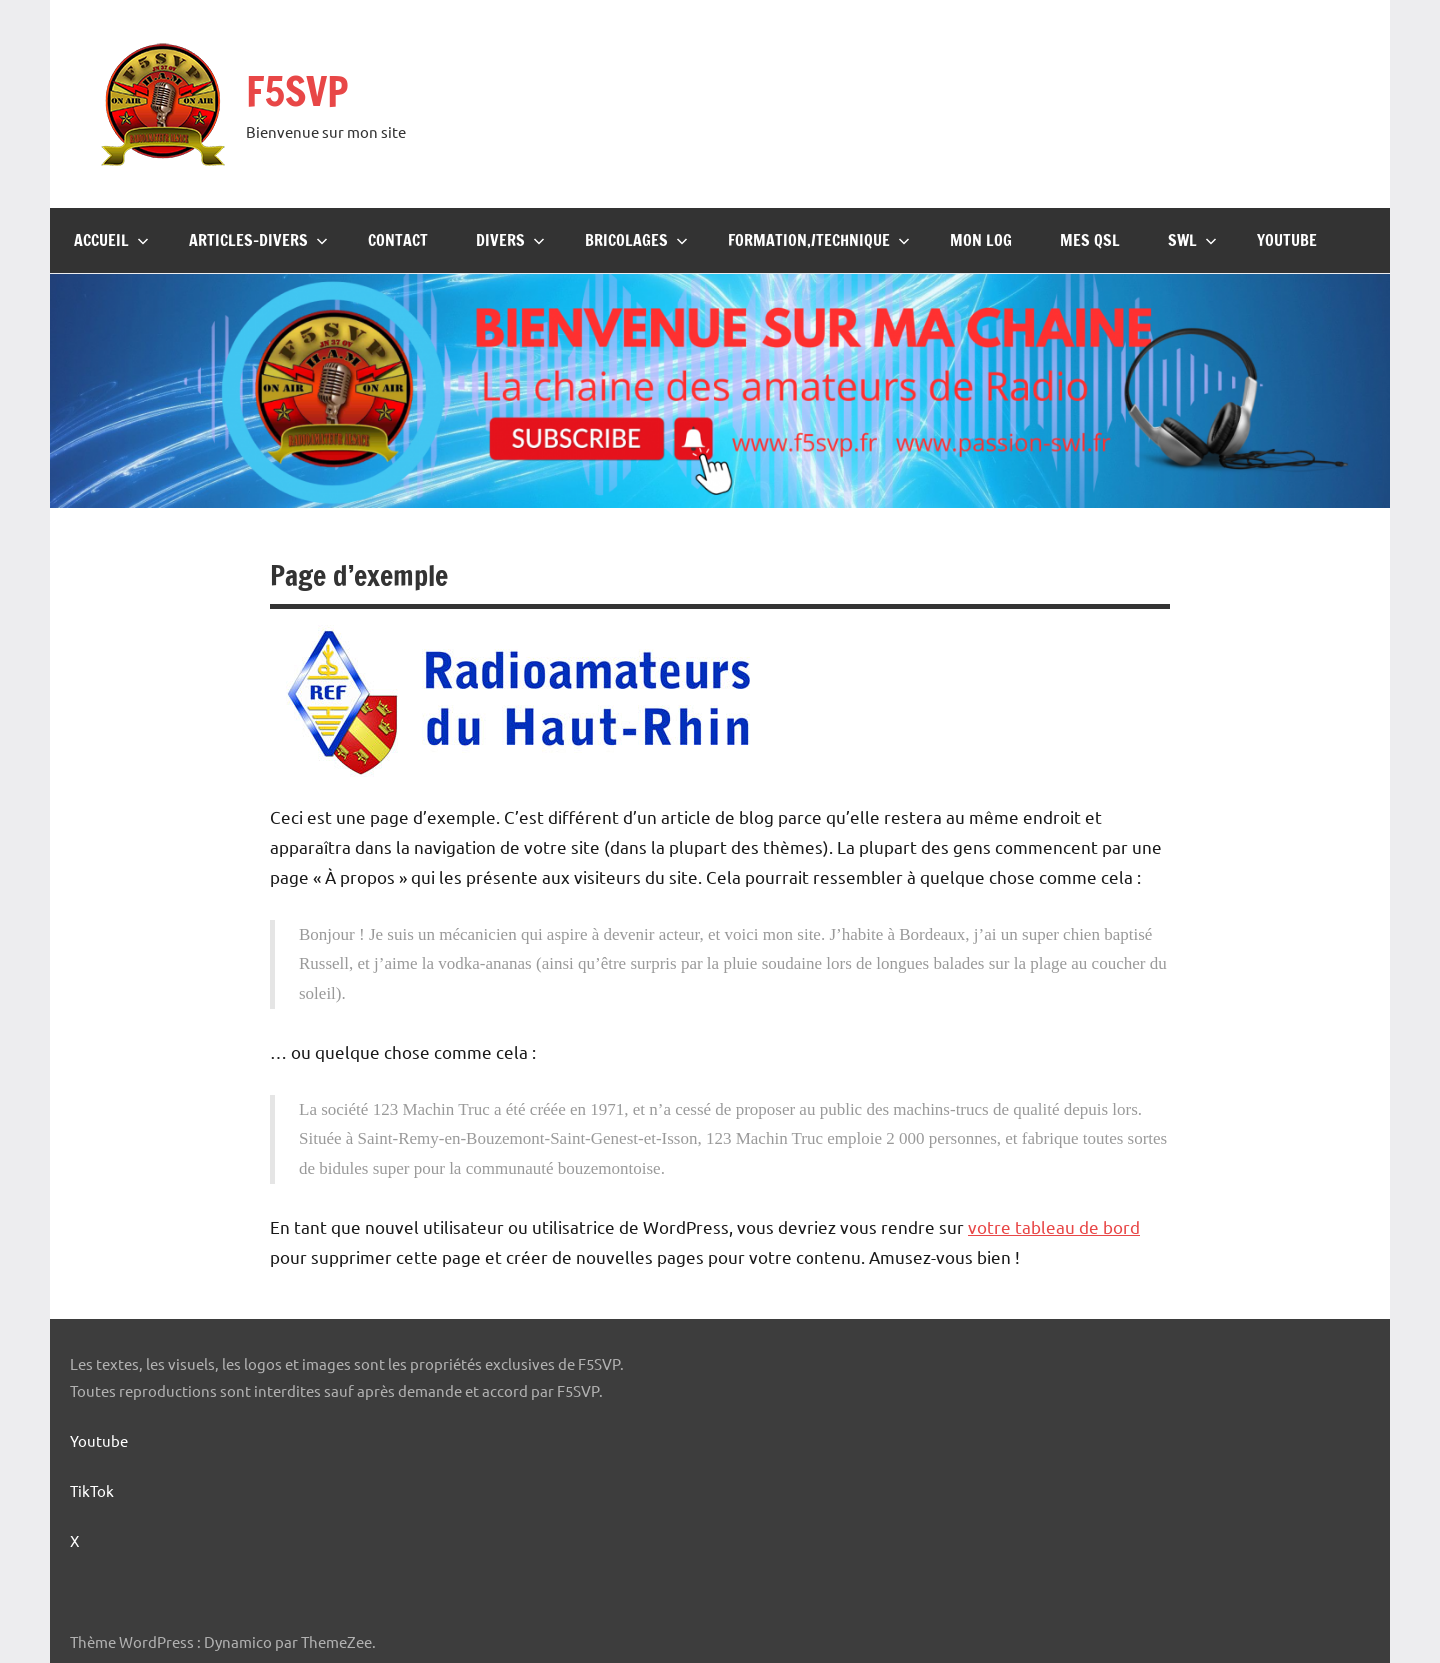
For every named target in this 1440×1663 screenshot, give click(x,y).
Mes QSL (1090, 240)
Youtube (1287, 240)
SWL (1192, 240)
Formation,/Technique (819, 240)
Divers (510, 240)
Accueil (111, 240)
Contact (398, 240)
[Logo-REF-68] (520, 771)
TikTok (92, 1490)
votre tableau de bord (1054, 1226)
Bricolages (636, 240)
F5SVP (297, 90)
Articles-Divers (258, 240)
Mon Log (981, 240)
